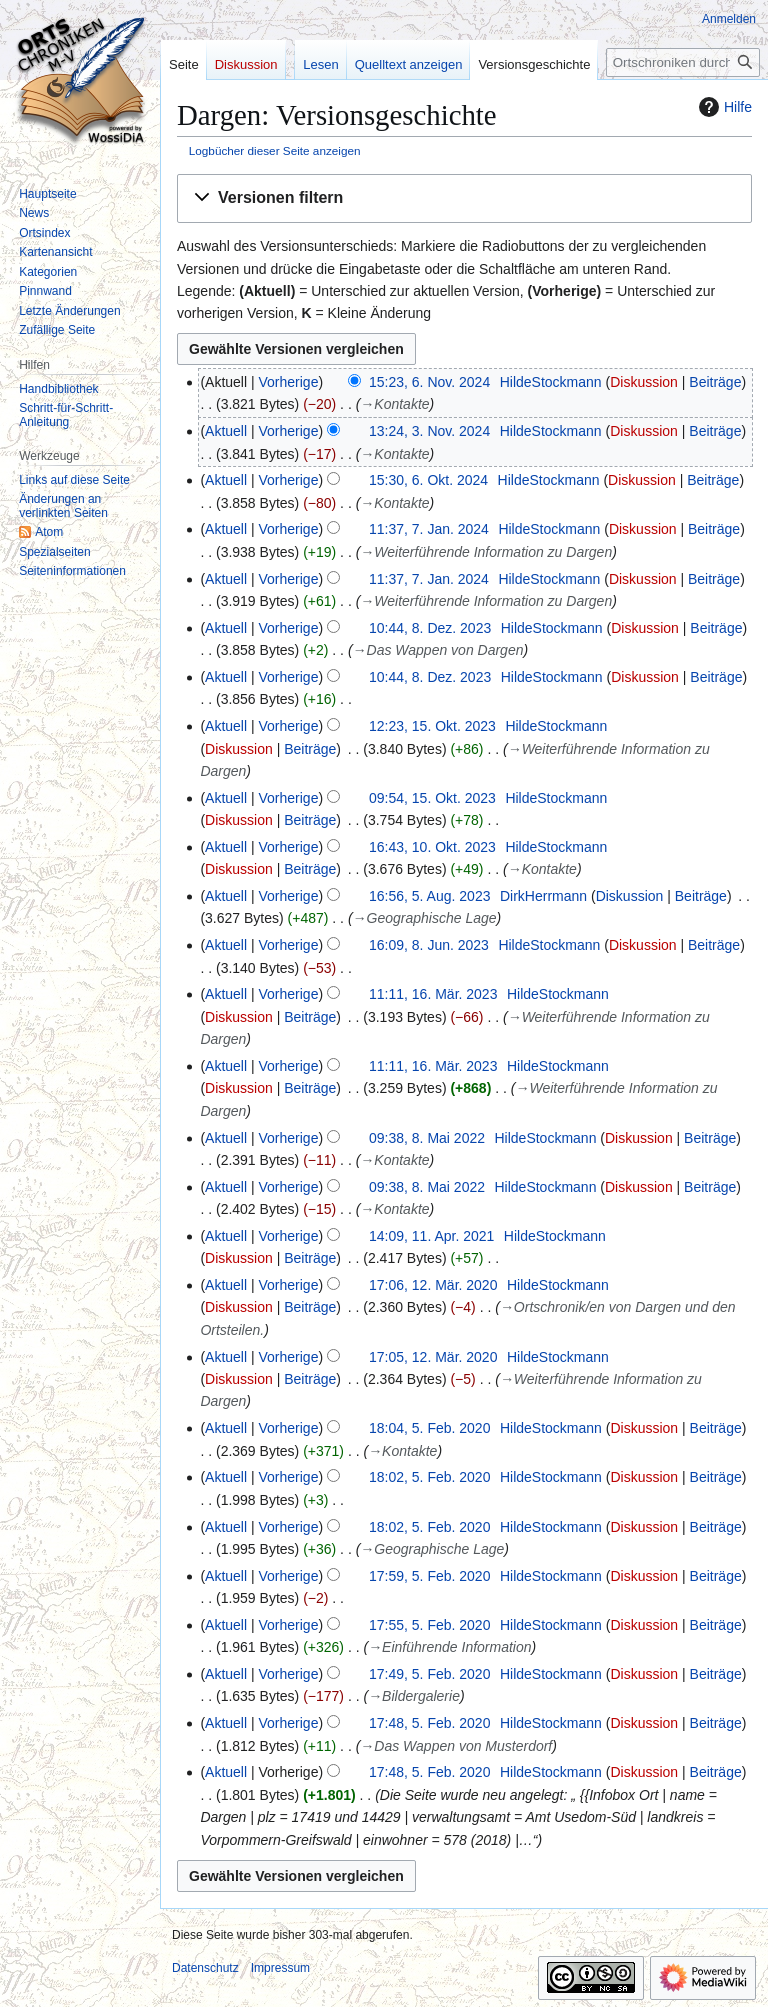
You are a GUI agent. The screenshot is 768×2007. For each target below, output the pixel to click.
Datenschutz (205, 1968)
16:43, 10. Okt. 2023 (432, 847)
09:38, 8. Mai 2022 (427, 1138)
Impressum (280, 1968)
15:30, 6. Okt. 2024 (428, 480)
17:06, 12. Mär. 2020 (433, 1285)
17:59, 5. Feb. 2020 (429, 1576)
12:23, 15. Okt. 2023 (432, 726)
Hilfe (723, 107)
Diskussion (644, 382)
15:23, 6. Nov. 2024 (429, 382)
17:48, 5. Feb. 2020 (429, 1723)
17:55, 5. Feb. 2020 (429, 1625)
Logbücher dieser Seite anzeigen (275, 150)
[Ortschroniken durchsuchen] (683, 62)
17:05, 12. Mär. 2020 (433, 1357)
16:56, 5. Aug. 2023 (429, 896)
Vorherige (289, 382)
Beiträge (715, 382)
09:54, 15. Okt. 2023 (432, 798)
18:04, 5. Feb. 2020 (429, 1428)
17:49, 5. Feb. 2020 (429, 1674)
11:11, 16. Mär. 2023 (433, 994)
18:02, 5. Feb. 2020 (429, 1477)
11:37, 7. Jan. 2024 (429, 529)
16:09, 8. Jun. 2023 (429, 945)
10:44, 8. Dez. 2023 (430, 628)
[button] (464, 198)
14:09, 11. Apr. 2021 (431, 1236)
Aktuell (226, 431)
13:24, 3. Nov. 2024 (429, 431)
